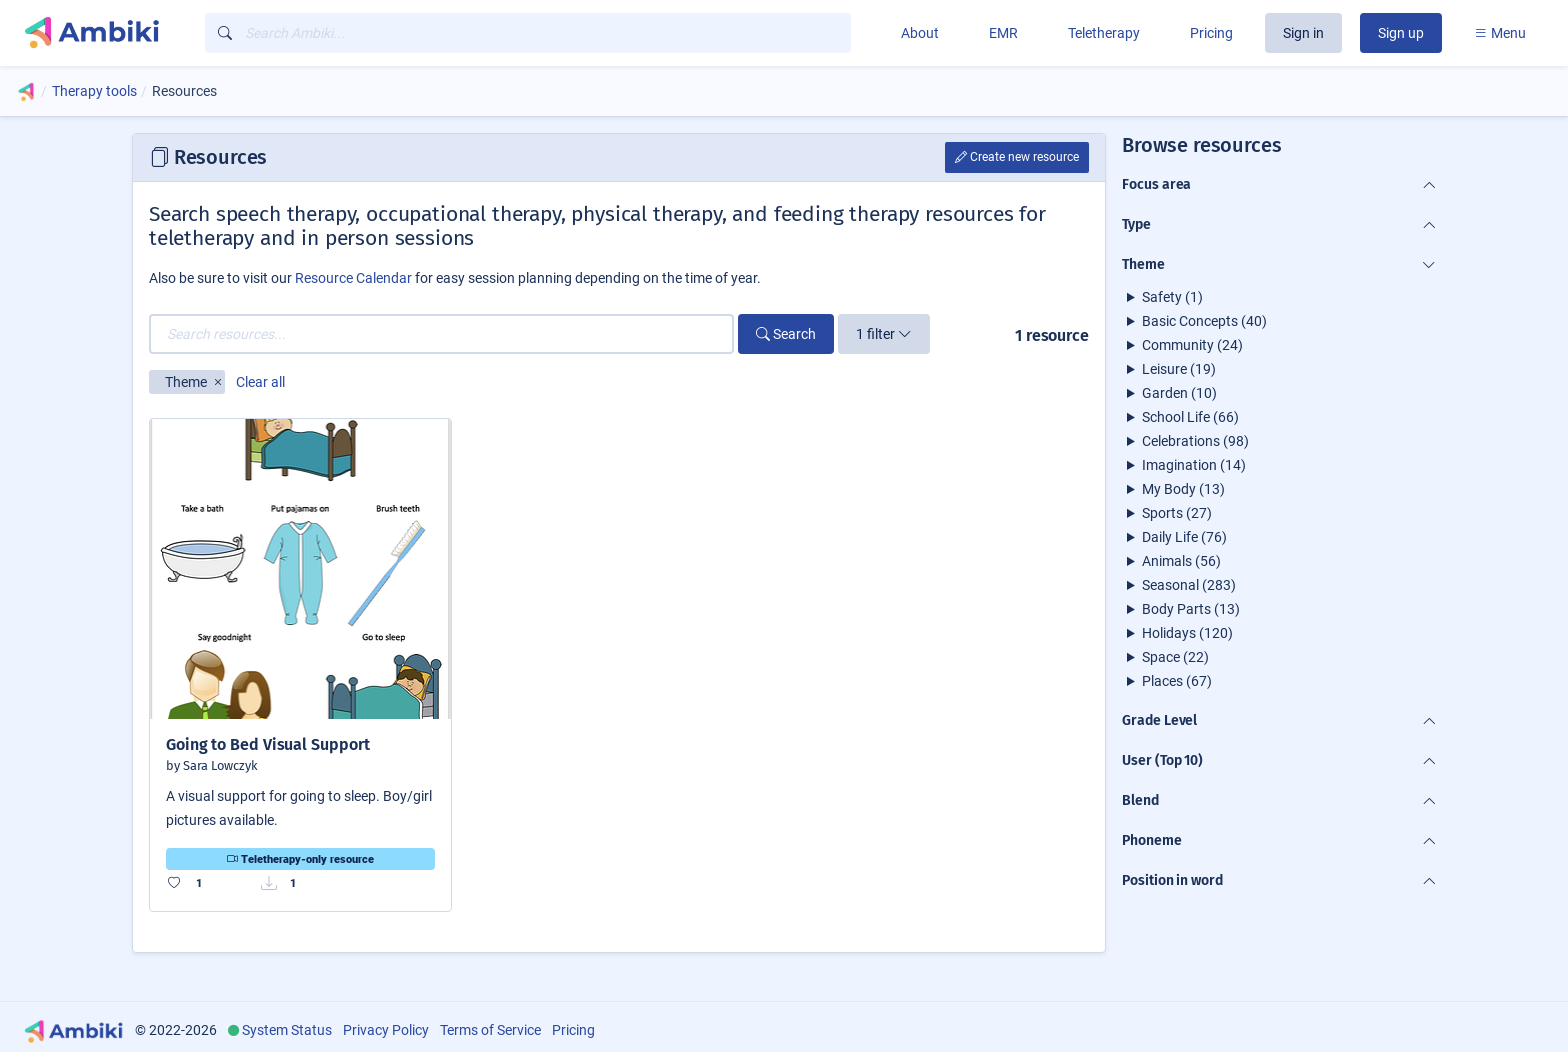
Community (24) (1192, 345)
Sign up (1401, 33)
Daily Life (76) (1184, 537)
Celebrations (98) (1195, 441)
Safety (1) (1172, 297)
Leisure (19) (1179, 369)
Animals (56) (1181, 561)
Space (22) (1175, 657)
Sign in (1303, 33)
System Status (287, 1030)
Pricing (1211, 33)
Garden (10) (1179, 393)
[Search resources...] (441, 334)
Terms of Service (490, 1030)
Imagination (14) (1194, 465)
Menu (1500, 33)
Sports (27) (1177, 513)
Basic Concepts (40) (1204, 321)
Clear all (260, 382)
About (920, 33)
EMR (1003, 33)
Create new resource (1017, 157)
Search (786, 334)
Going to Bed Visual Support (267, 744)
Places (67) (1177, 681)
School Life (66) (1190, 417)
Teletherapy (1104, 33)
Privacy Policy (386, 1030)
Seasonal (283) (1189, 585)
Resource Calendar (353, 278)
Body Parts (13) (1191, 609)
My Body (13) (1183, 489)
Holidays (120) (1187, 633)
